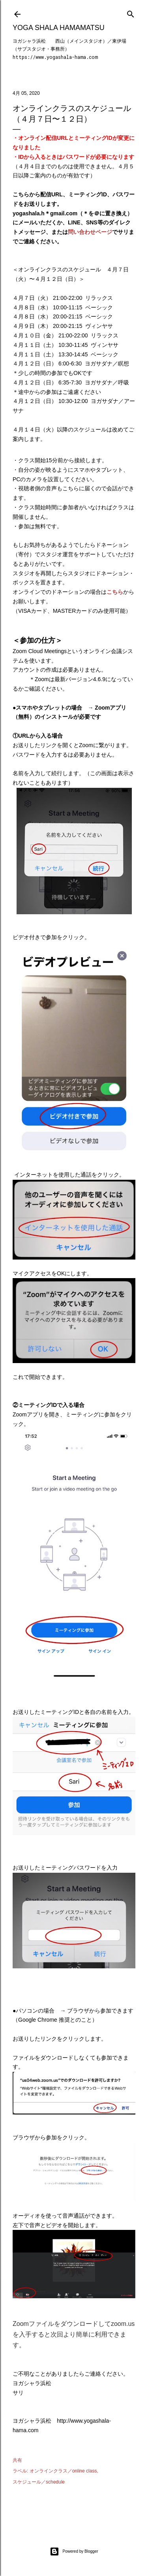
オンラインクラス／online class (63, 2471)
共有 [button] (17, 2460)
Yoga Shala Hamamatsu (59, 28)
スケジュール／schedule (39, 2482)
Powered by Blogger (74, 2551)
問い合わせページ (90, 232)
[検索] (130, 12)
